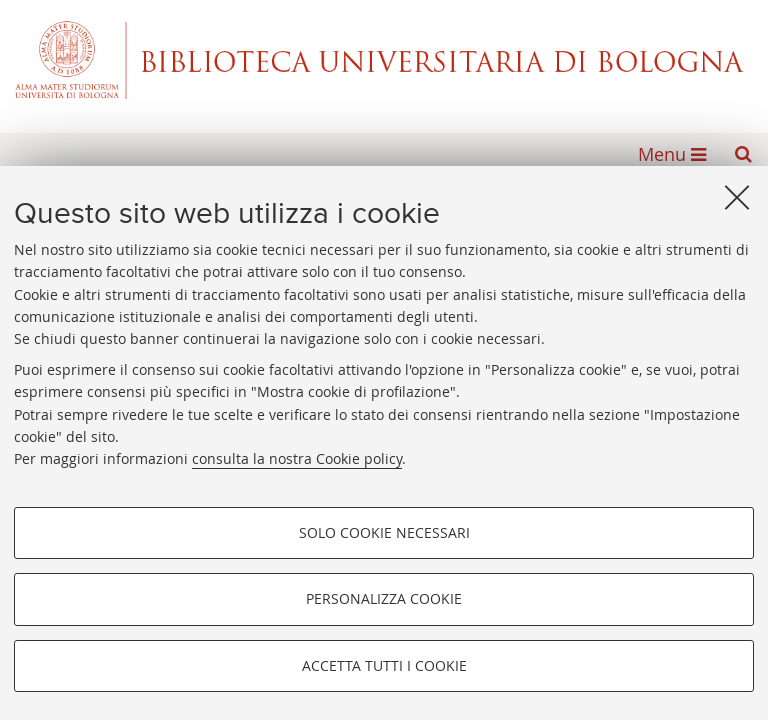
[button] (743, 154)
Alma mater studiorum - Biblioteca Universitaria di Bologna (384, 60)
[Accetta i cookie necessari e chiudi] (737, 197)
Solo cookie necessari (384, 532)
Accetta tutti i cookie (384, 665)
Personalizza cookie (384, 598)
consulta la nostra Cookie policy (297, 458)
